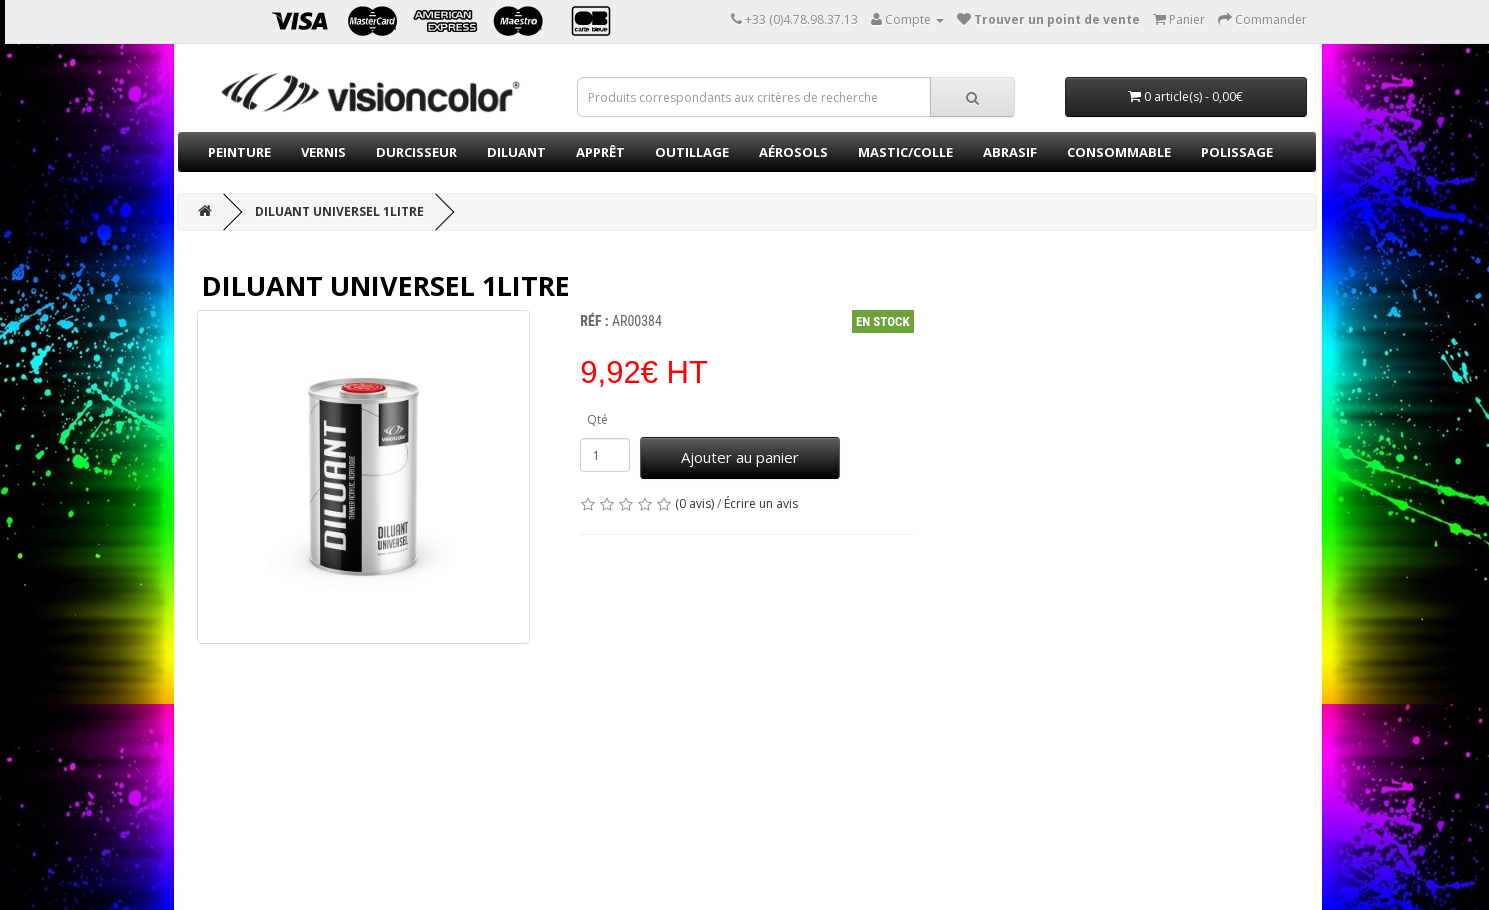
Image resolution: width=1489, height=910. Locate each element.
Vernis (323, 152)
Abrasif (1010, 152)
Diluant (516, 152)
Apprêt (600, 152)
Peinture (239, 152)
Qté (597, 419)
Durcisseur (416, 152)
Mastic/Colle (905, 152)
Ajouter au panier (740, 457)
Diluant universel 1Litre (339, 211)
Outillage (692, 152)
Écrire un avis (761, 503)
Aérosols (793, 152)
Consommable (1119, 152)
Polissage (1237, 152)
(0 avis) (694, 503)
